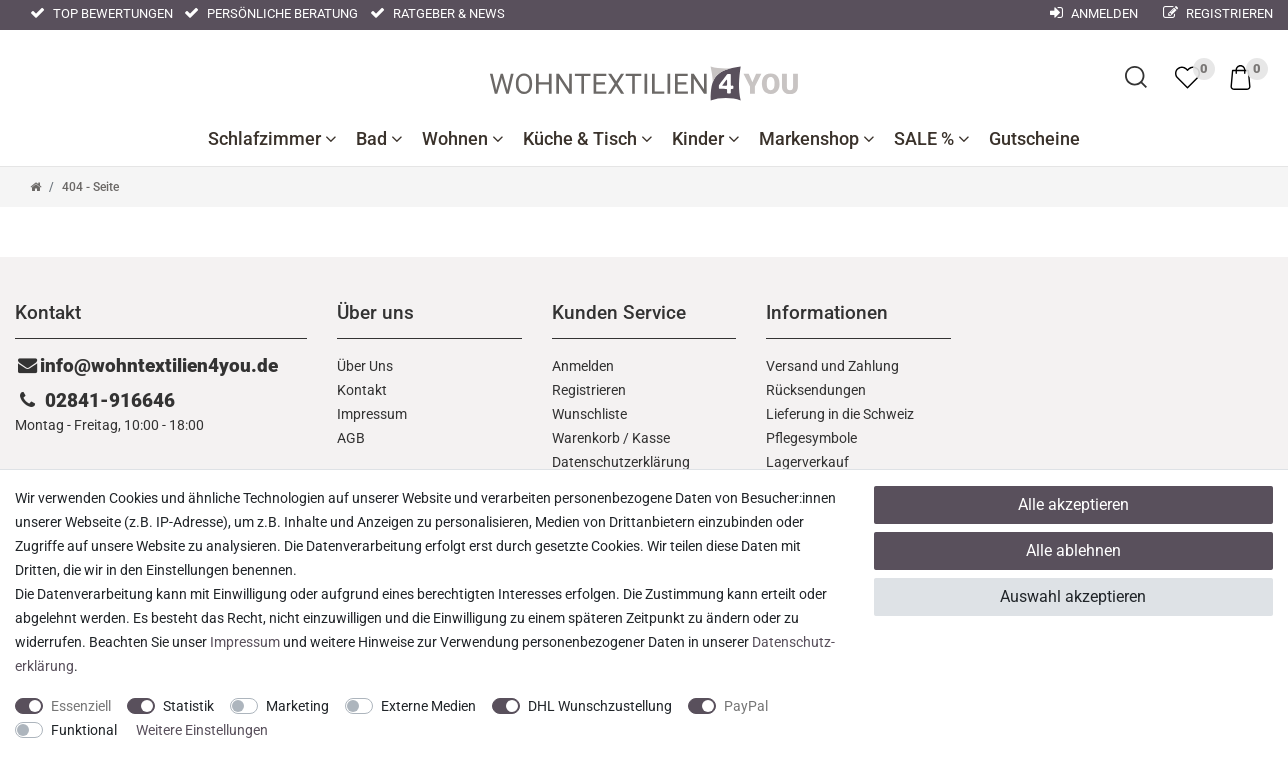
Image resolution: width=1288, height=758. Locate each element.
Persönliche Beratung (271, 13)
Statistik (188, 706)
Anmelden (583, 366)
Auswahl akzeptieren (1073, 596)
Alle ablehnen (1073, 550)
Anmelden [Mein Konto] (1094, 13)
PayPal (746, 706)
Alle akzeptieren (1073, 504)
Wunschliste (589, 414)
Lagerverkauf (807, 462)
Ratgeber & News (437, 13)
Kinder (705, 139)
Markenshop (816, 139)
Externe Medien (428, 706)
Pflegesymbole (811, 438)
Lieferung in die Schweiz (840, 414)
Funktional (84, 730)
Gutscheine (1034, 139)
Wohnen (462, 139)
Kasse (651, 438)
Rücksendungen (816, 390)
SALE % (931, 139)
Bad (379, 139)
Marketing (297, 706)
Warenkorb (586, 438)
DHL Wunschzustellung (600, 706)
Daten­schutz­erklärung (621, 462)
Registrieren (1218, 13)
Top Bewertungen (101, 13)
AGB (351, 438)
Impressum (372, 414)
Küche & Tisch (587, 139)
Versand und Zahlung (832, 366)
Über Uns (365, 366)
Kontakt (362, 390)
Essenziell (81, 706)
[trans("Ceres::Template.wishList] (1187, 77)
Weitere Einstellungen (202, 730)
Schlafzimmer (272, 139)
